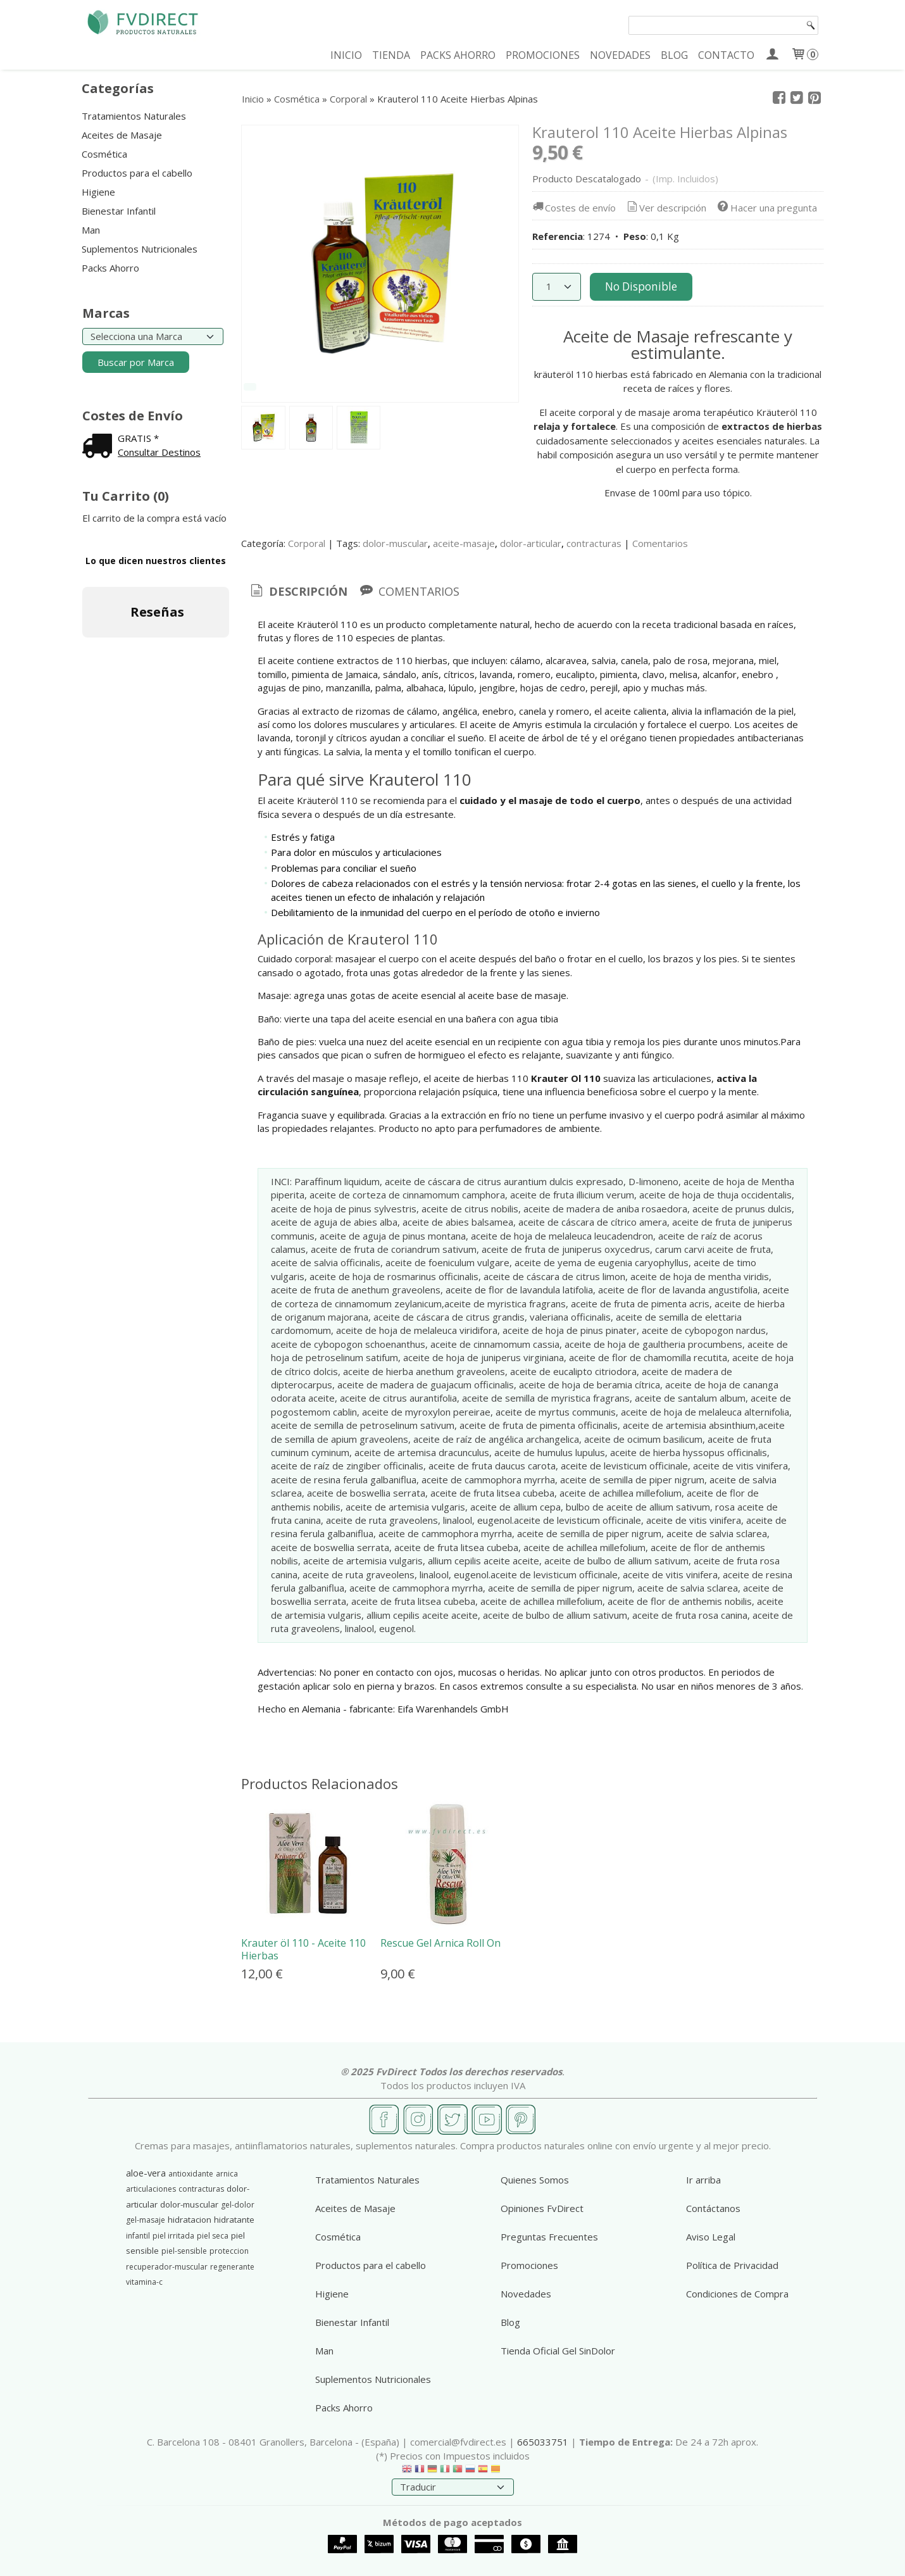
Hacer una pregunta (765, 207)
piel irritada (173, 2235)
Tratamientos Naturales (134, 116)
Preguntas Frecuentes (549, 2236)
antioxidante (190, 2173)
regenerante (232, 2266)
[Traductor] (453, 2487)
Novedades (526, 2293)
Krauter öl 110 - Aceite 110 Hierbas (303, 1949)
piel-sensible (184, 2251)
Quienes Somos (535, 2179)
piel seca (212, 2235)
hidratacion (189, 2219)
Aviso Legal (710, 2236)
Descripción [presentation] (297, 591)
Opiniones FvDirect (542, 2208)
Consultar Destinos (159, 452)
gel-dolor (237, 2204)
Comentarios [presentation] (408, 591)
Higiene (98, 191)
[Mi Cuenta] (772, 55)
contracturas (593, 543)
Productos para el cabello (137, 172)
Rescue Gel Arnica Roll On (440, 1943)
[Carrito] (804, 55)
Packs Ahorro (110, 267)
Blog (510, 2322)
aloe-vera (146, 2172)
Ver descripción (665, 207)
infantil (138, 2235)
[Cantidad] (556, 287)
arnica (227, 2173)
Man (91, 229)
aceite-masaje (464, 543)
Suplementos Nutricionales (139, 248)
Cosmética (104, 154)
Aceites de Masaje (122, 135)
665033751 (542, 2441)
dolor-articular (530, 543)
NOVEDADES (620, 55)
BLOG (674, 55)
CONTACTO (726, 55)
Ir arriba (703, 2179)
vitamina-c (144, 2282)
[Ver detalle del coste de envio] (100, 447)
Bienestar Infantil (119, 210)
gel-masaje (145, 2220)
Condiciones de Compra (737, 2293)
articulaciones (151, 2188)
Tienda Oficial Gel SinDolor (558, 2350)
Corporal (306, 543)
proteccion (229, 2251)
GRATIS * (138, 438)
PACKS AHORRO (458, 55)
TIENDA (391, 55)
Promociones (529, 2265)
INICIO (346, 55)
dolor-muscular (395, 543)
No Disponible (641, 286)
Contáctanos (713, 2208)
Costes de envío (573, 207)
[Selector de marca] (152, 336)
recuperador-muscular (167, 2266)
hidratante (234, 2219)
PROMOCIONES (543, 55)
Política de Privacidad (732, 2265)
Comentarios (660, 543)
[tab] (298, 591)
